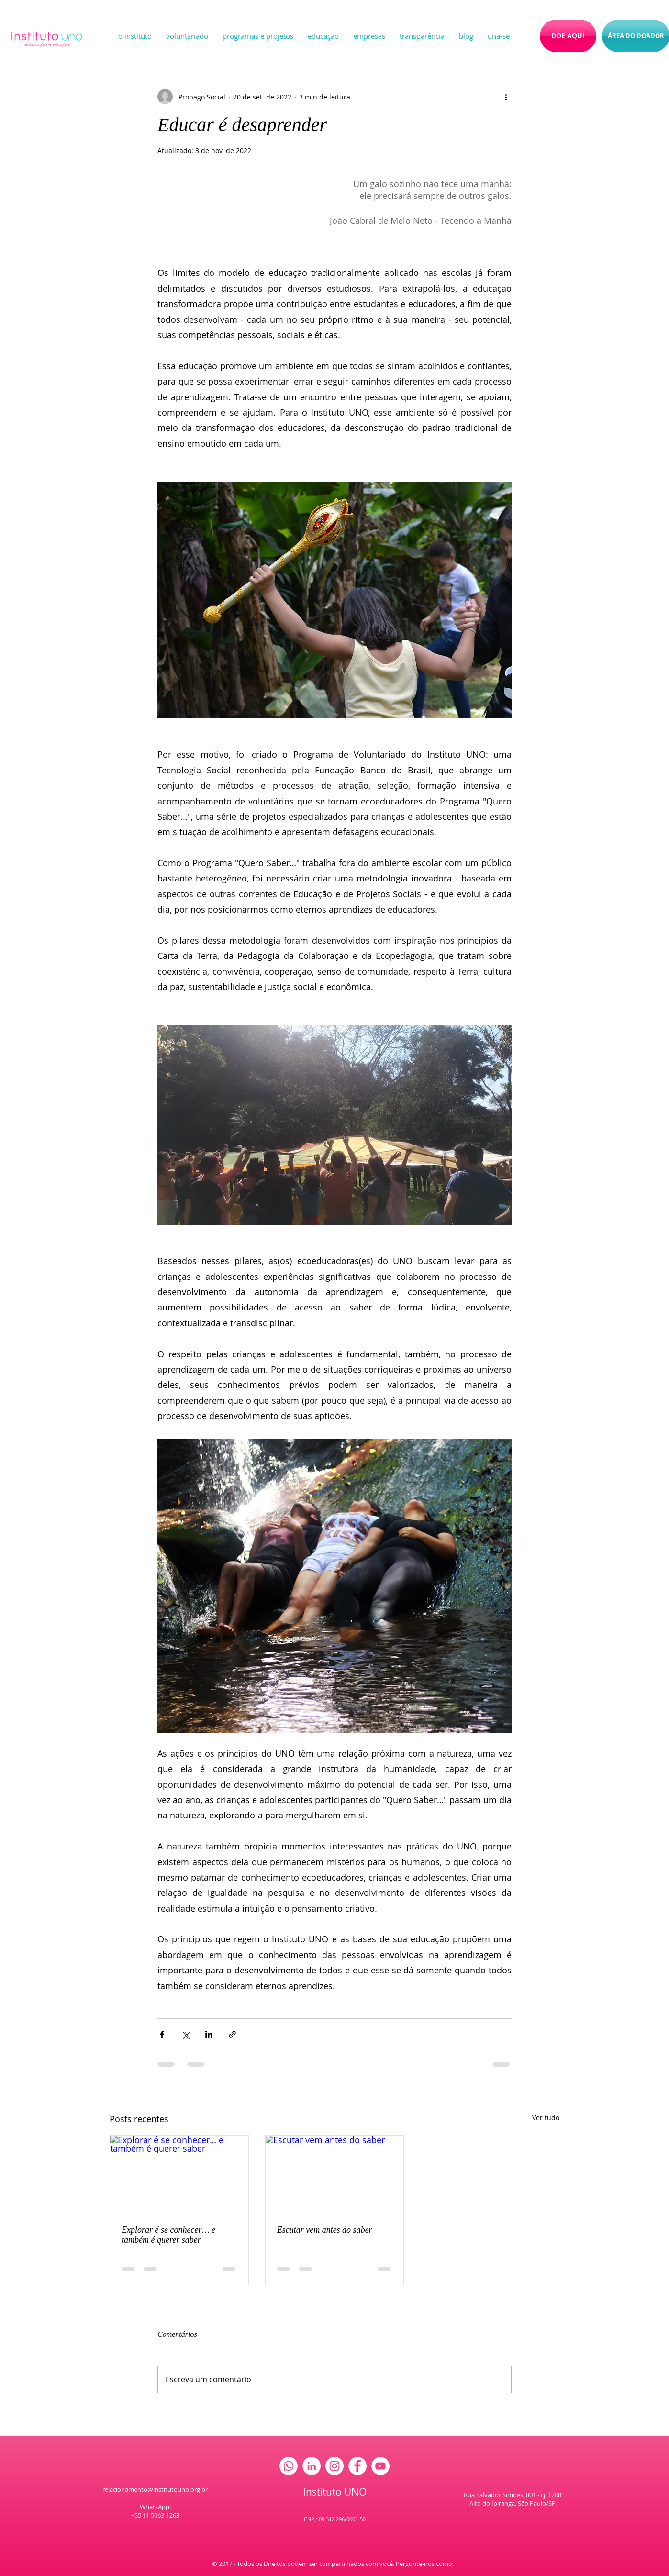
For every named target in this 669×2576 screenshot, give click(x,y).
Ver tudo (545, 2117)
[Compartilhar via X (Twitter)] (185, 2034)
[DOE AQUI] (568, 36)
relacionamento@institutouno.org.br (155, 2489)
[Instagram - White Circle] (334, 2466)
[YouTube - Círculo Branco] (380, 2466)
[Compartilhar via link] (232, 2034)
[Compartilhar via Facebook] (162, 2034)
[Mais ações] (506, 96)
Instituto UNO (335, 2492)
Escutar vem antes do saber (324, 2230)
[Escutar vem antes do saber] (335, 2174)
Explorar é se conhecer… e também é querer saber (168, 2235)
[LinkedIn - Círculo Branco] (311, 2466)
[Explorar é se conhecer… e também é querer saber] (179, 2174)
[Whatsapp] (288, 2466)
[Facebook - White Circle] (357, 2466)
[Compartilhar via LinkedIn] (208, 2034)
